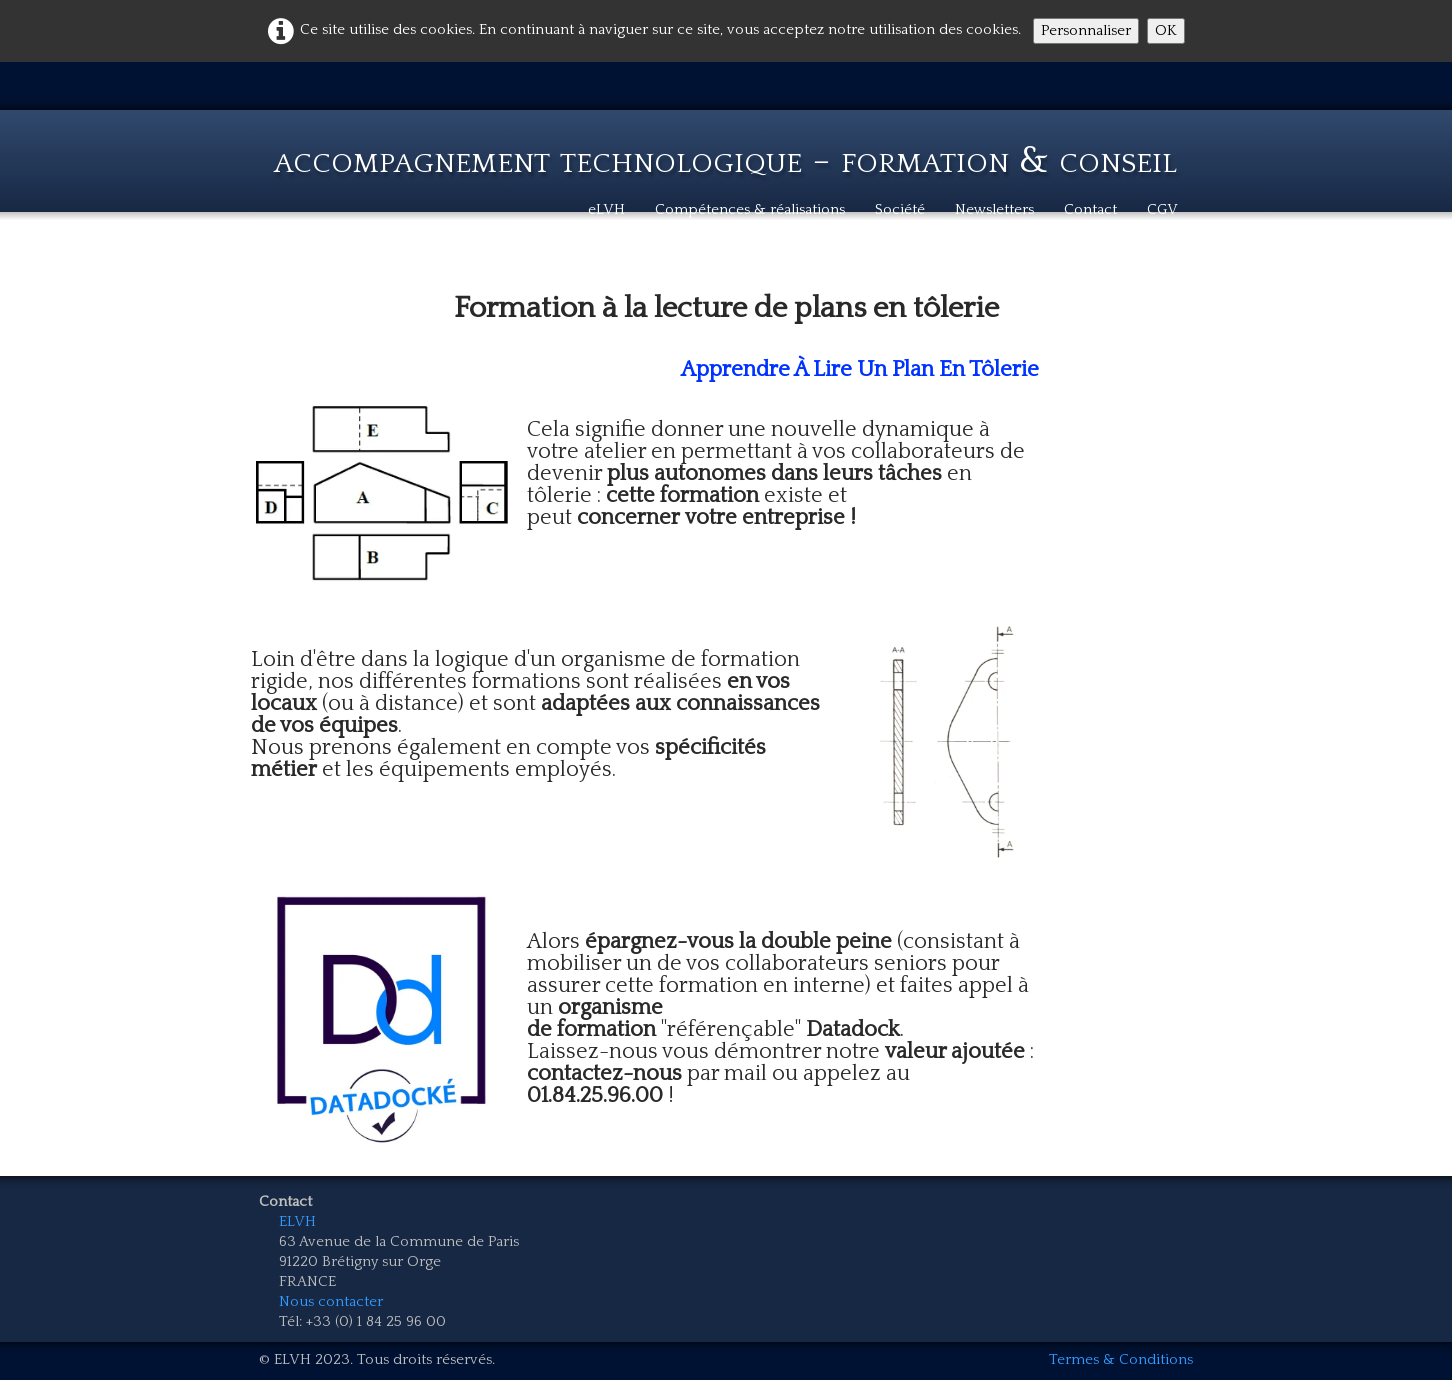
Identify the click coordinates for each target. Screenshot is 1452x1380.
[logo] (725, 146)
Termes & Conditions (1121, 1359)
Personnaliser (1086, 30)
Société (900, 209)
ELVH (297, 1221)
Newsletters (994, 209)
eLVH (606, 209)
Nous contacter (331, 1301)
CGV (1162, 209)
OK (1166, 30)
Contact (1090, 209)
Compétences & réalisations (750, 209)
